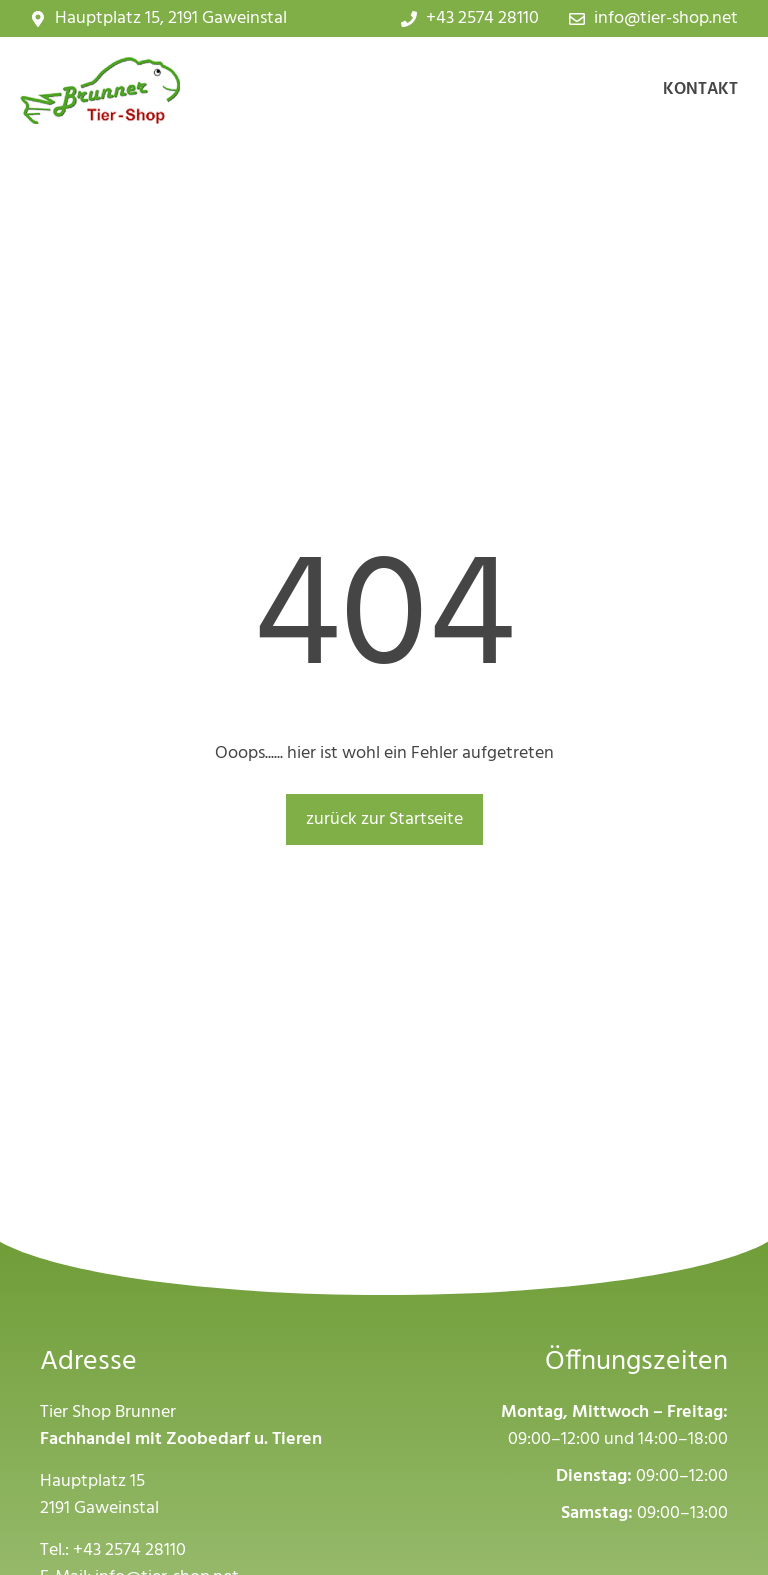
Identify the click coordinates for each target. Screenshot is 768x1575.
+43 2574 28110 (129, 1550)
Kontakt (700, 89)
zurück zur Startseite (384, 819)
